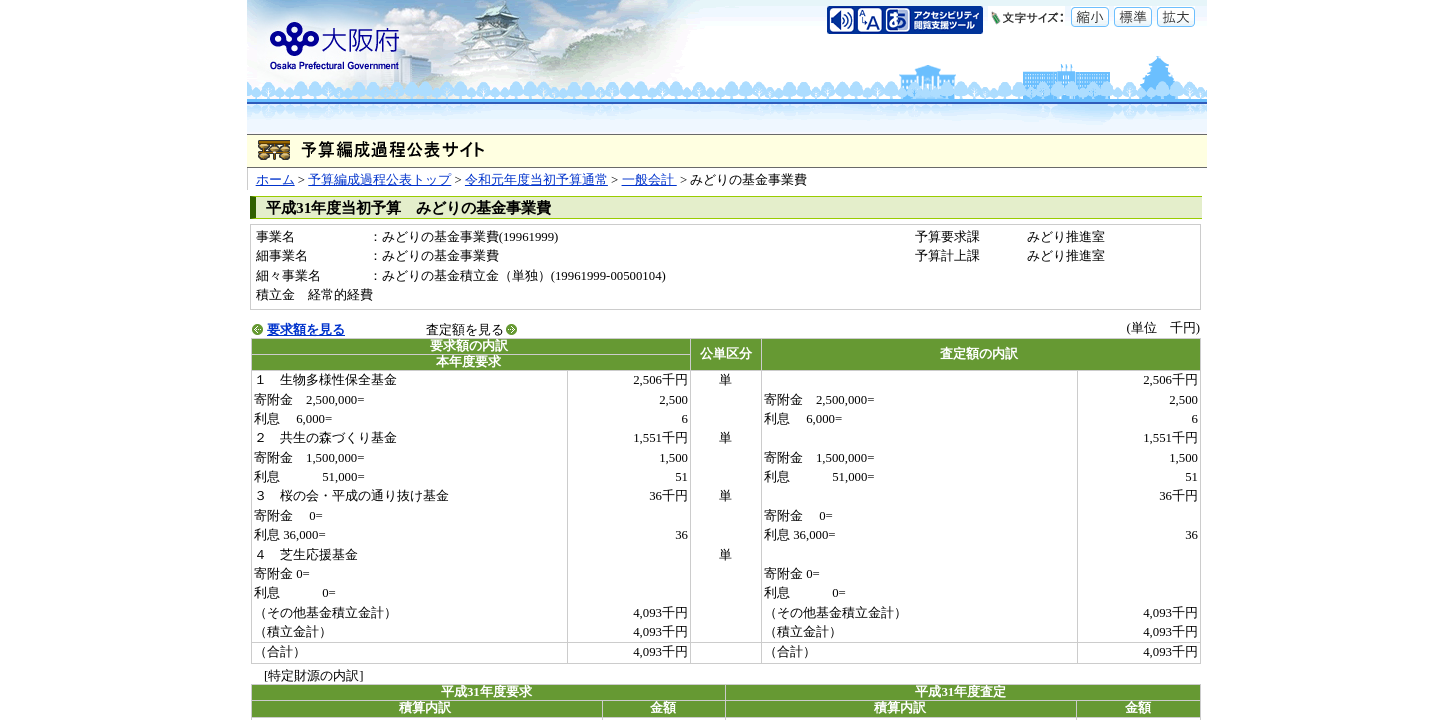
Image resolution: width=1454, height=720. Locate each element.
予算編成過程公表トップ (379, 180)
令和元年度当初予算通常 (536, 180)
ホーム (275, 180)
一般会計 (649, 180)
